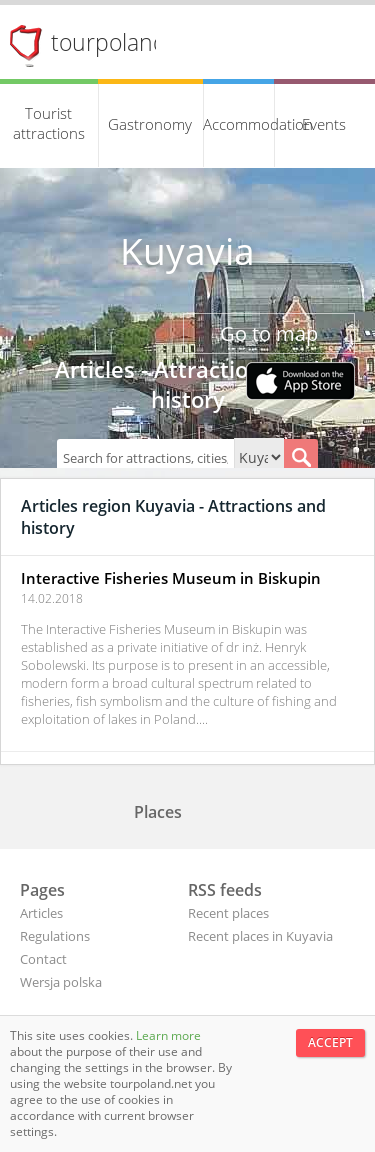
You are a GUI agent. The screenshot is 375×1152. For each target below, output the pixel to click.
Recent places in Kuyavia (260, 936)
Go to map (269, 333)
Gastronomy (150, 124)
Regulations (55, 936)
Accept (330, 1042)
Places (158, 812)
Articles (41, 913)
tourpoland (109, 42)
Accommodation (239, 124)
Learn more (168, 1035)
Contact (43, 959)
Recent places (228, 913)
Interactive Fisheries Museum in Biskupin (171, 578)
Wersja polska (61, 982)
